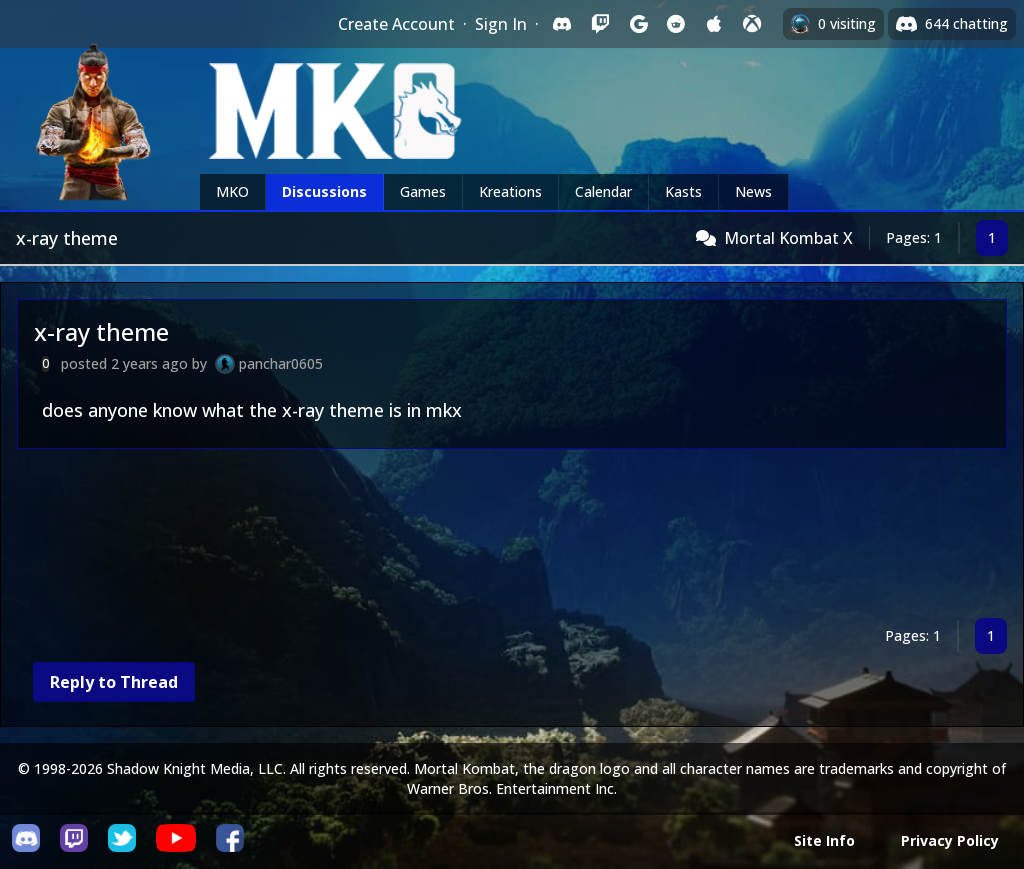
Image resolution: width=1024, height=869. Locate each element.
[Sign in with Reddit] (676, 24)
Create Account (396, 24)
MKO (232, 191)
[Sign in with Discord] (562, 24)
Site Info (824, 840)
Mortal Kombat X (788, 238)
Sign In (501, 24)
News (753, 191)
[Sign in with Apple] (714, 24)
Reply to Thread (114, 682)
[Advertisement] (512, 537)
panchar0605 (281, 363)
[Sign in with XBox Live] (752, 24)
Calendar (603, 191)
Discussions (324, 191)
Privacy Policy (950, 840)
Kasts (683, 191)
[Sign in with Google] (638, 24)
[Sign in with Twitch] (600, 24)
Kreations (510, 191)
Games (423, 191)
